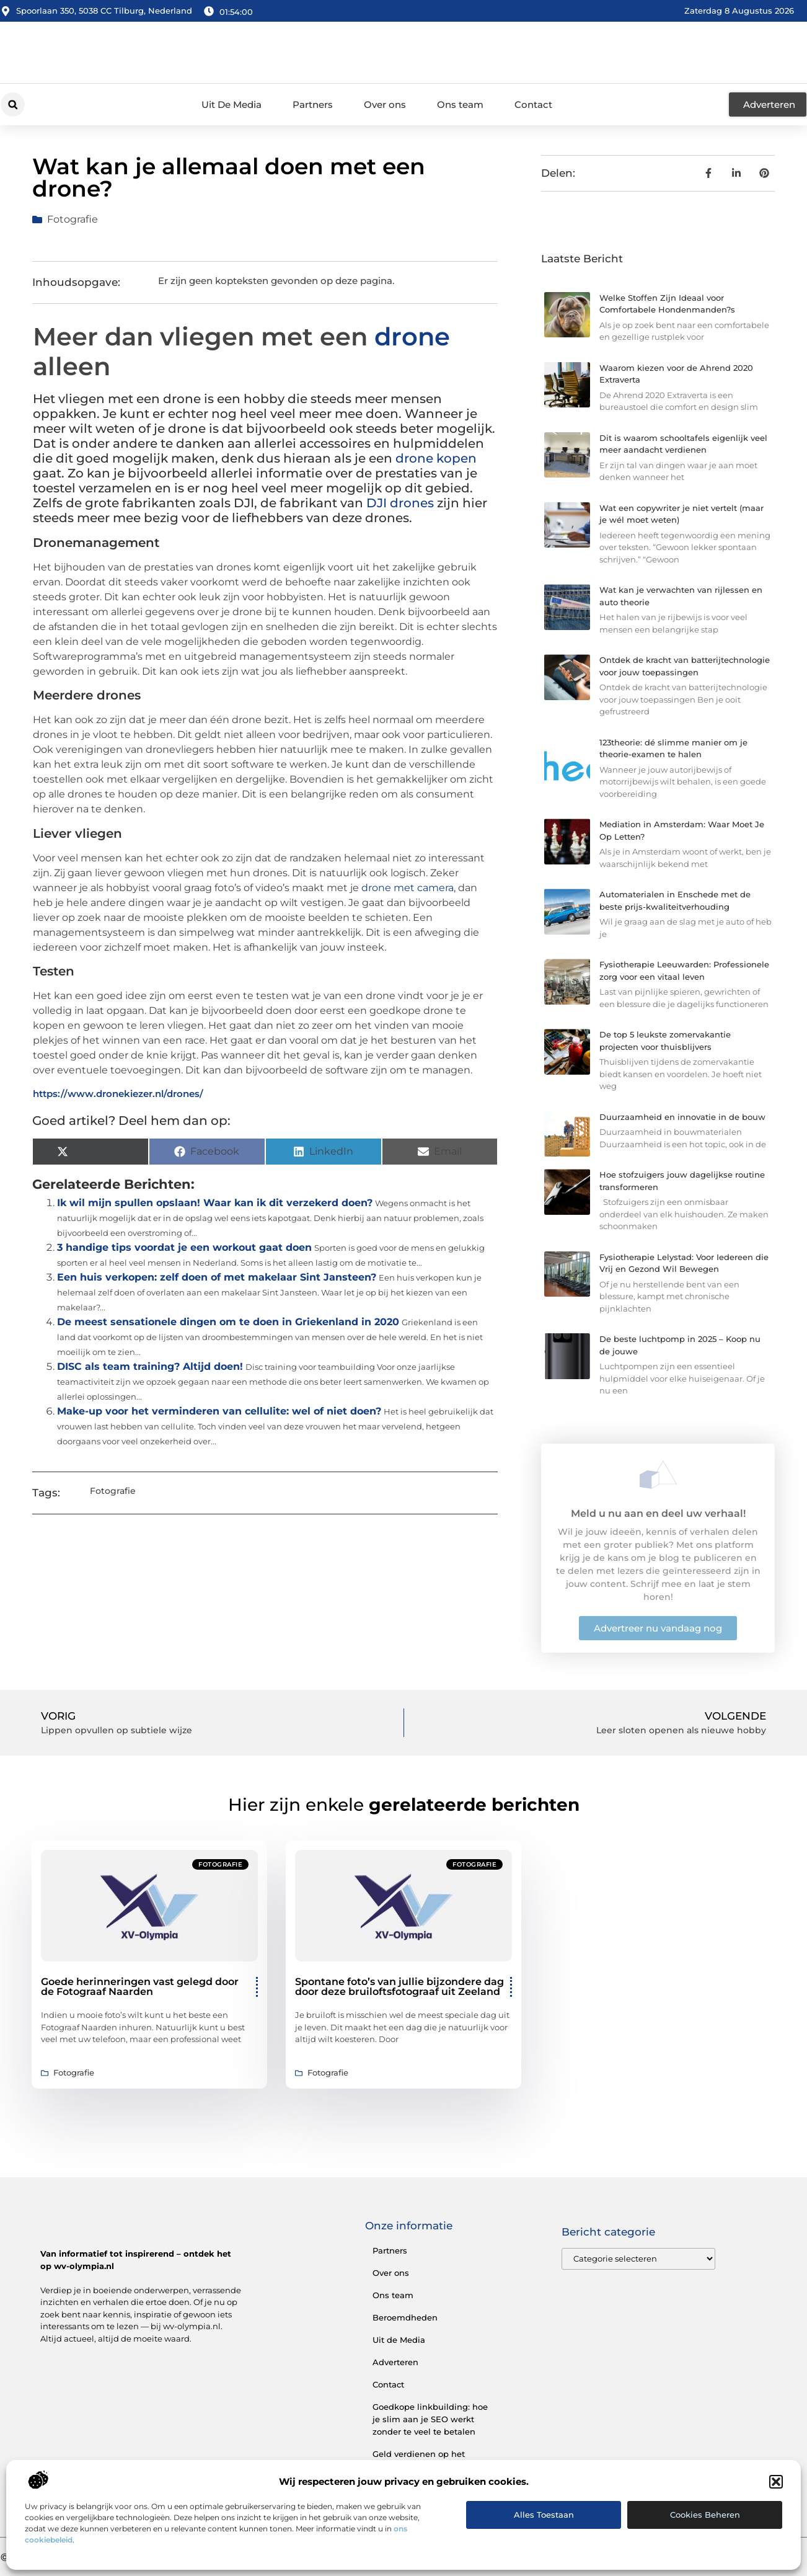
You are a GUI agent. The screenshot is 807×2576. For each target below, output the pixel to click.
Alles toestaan (544, 2515)
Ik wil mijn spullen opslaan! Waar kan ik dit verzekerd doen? (215, 1203)
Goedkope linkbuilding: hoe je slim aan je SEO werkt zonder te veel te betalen (430, 2419)
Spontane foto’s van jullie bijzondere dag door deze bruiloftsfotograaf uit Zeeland (399, 1986)
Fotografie (72, 219)
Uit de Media (399, 2340)
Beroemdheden (405, 2317)
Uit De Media (231, 104)
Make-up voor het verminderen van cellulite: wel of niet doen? (219, 1411)
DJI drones (400, 502)
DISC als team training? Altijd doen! (150, 1366)
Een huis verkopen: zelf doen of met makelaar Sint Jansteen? (216, 1277)
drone (412, 336)
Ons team (460, 104)
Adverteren (395, 2362)
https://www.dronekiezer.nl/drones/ (118, 1093)
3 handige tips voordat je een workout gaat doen (184, 1247)
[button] (776, 2482)
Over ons (385, 104)
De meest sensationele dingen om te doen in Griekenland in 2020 (228, 1322)
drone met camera (407, 888)
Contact (533, 104)
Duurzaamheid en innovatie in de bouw (682, 1117)
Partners (313, 104)
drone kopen (436, 458)
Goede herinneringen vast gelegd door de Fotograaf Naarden (140, 1986)
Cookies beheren (705, 2515)
